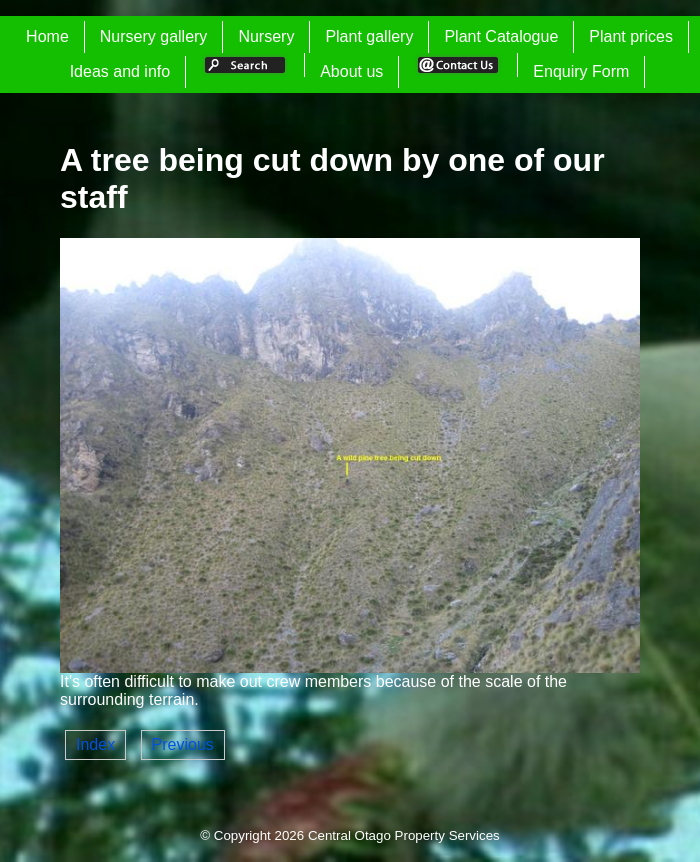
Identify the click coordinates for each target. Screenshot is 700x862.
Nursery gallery (154, 36)
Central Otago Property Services (404, 835)
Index (95, 744)
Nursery (266, 36)
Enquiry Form (581, 71)
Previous (183, 744)
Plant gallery (369, 36)
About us (351, 71)
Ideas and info (120, 71)
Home (47, 36)
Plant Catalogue (501, 36)
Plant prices (631, 36)
